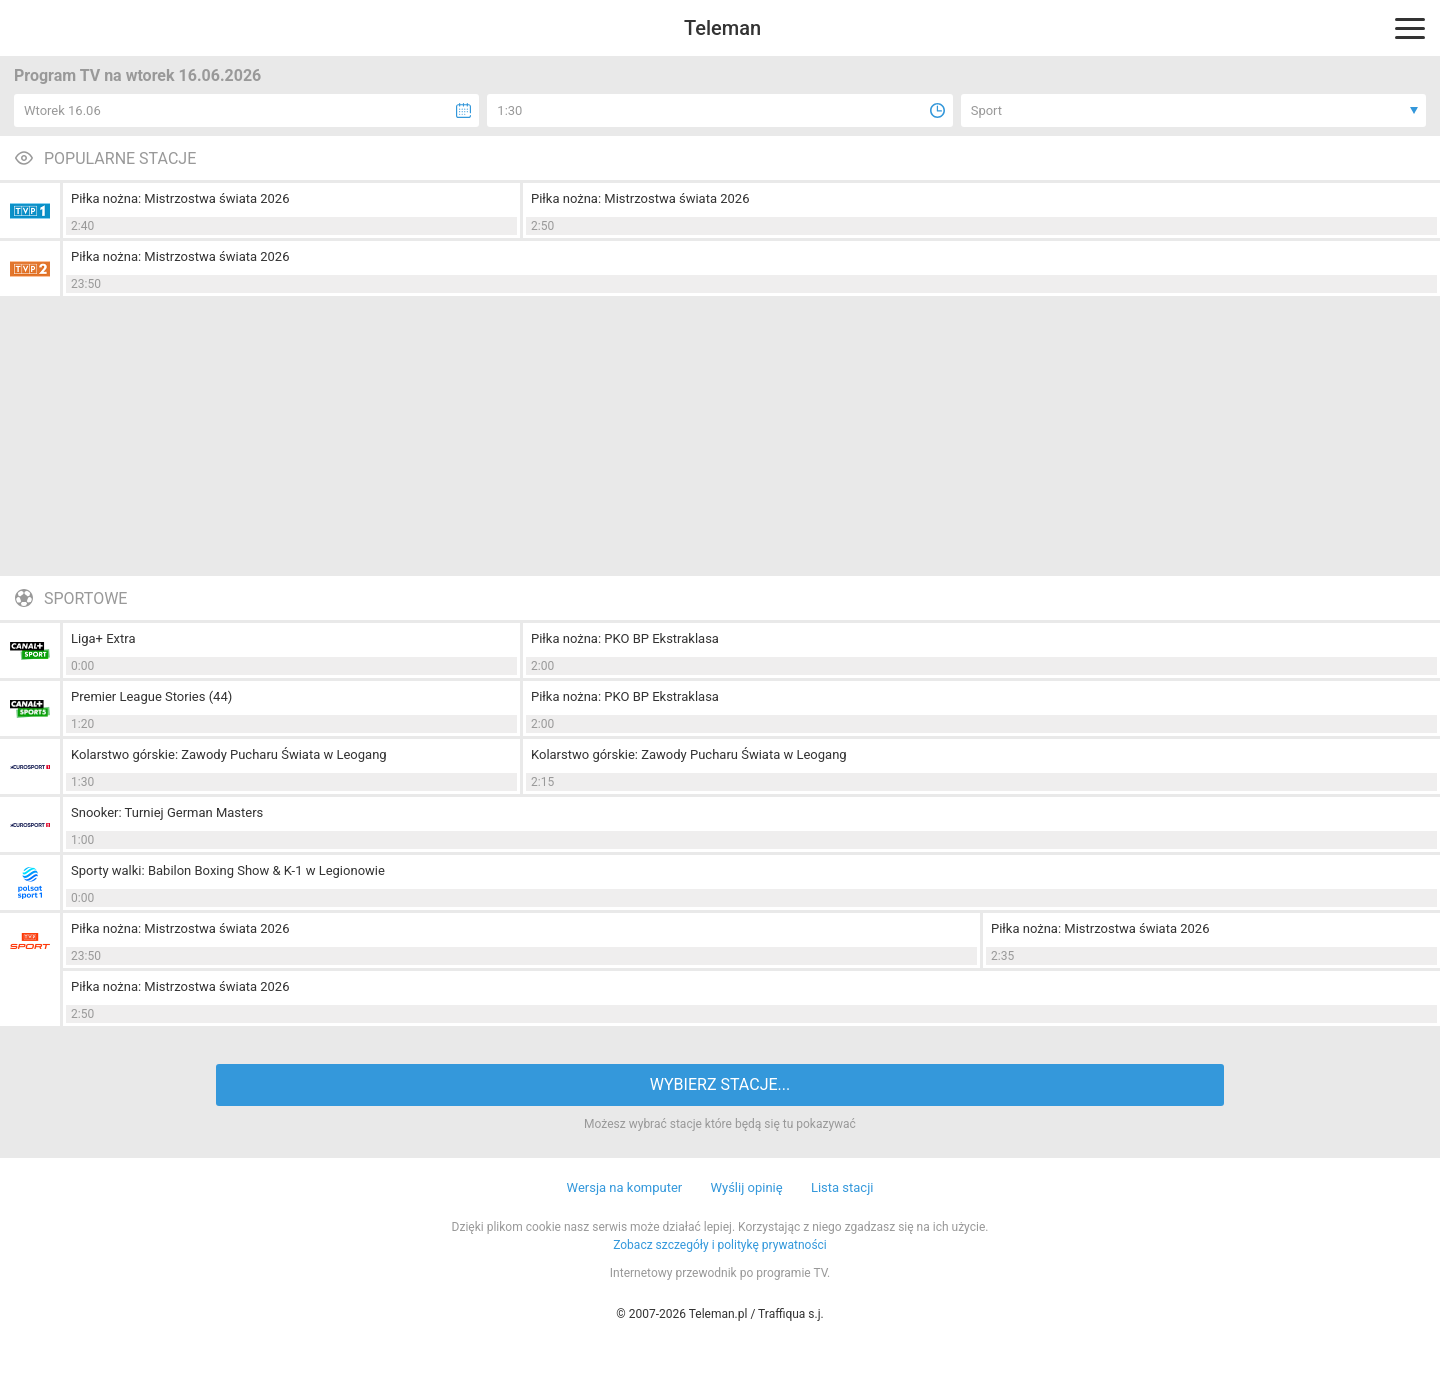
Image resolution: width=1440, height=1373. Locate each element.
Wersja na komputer (625, 1187)
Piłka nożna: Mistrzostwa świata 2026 (180, 198)
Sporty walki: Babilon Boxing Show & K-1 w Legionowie (228, 870)
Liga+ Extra (103, 638)
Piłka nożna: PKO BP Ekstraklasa (625, 638)
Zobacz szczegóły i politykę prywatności (720, 1245)
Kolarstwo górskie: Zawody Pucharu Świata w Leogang (229, 754)
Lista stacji (842, 1187)
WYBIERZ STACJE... (720, 1084)
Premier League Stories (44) (151, 696)
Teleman (722, 28)
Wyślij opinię (746, 1187)
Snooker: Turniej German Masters (167, 812)
